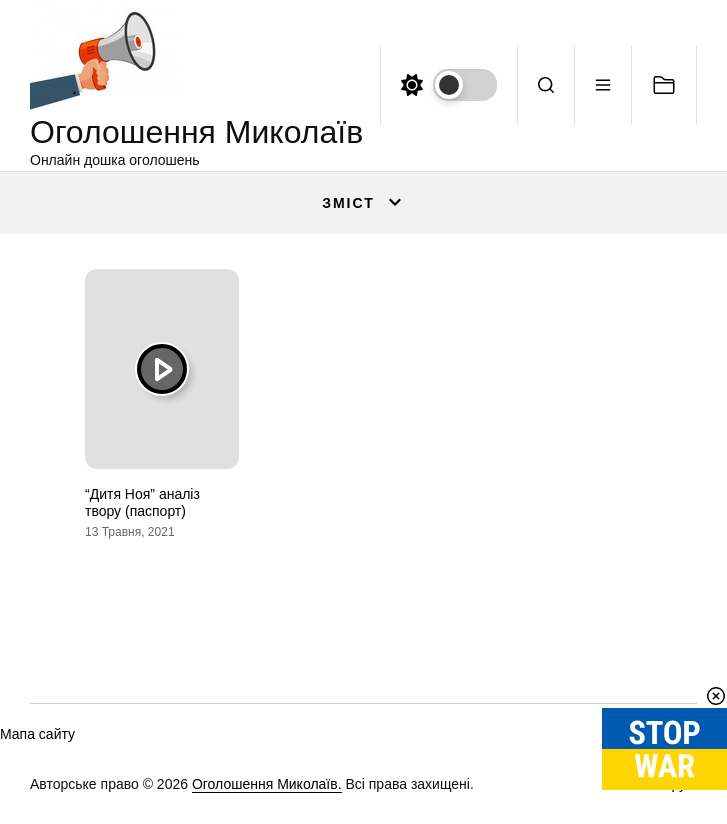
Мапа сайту (37, 734)
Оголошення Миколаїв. (267, 784)
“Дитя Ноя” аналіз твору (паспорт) (142, 502)
